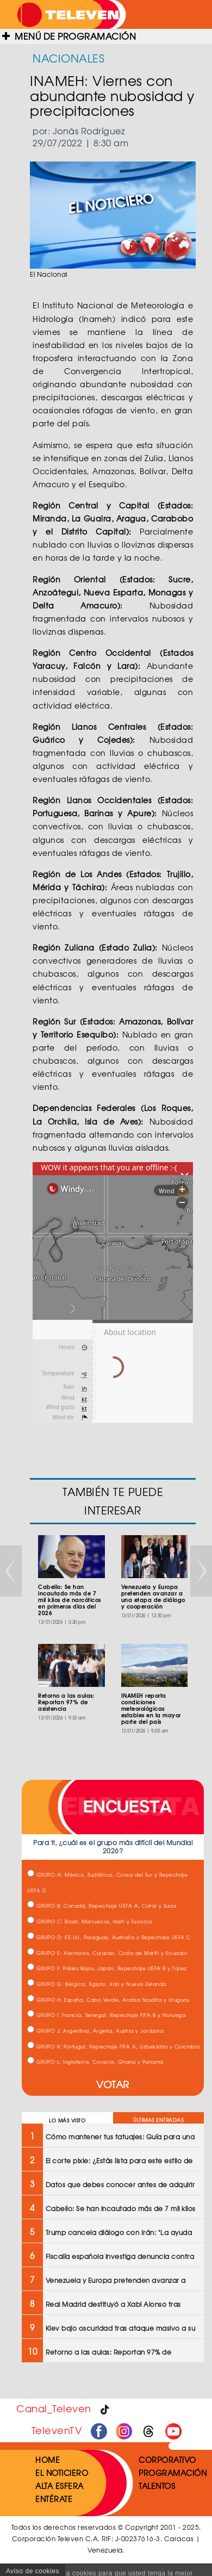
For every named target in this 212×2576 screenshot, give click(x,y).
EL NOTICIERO (61, 2472)
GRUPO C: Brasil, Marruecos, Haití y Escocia (89, 1921)
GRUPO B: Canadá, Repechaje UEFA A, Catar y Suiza (102, 1905)
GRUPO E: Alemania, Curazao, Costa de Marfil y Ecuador (107, 1953)
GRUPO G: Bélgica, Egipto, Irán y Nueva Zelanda (96, 1984)
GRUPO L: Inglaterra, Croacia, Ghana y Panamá (95, 2061)
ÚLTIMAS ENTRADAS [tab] (158, 2120)
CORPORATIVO (167, 2459)
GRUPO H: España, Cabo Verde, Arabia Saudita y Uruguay (108, 1999)
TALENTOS (157, 2485)
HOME (47, 2459)
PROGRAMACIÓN (173, 2472)
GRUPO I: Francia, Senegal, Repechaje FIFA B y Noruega (106, 2015)
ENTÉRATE (53, 2498)
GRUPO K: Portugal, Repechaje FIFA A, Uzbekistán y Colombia (113, 2046)
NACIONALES (68, 58)
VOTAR (112, 2084)
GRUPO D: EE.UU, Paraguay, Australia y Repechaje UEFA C (109, 1937)
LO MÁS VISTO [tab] (67, 2120)
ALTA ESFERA (59, 2485)
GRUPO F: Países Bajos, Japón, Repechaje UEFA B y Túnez (107, 1968)
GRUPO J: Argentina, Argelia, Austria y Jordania (95, 2030)
